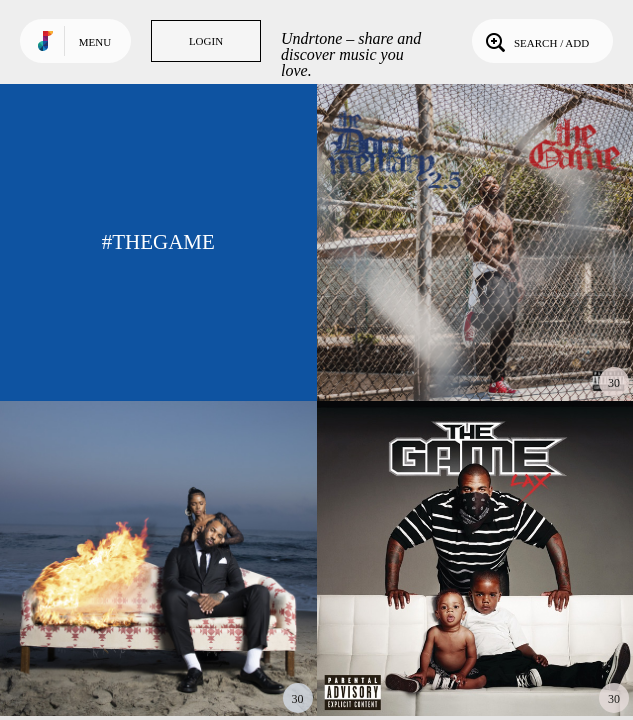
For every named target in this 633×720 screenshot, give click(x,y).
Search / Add (535, 41)
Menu (95, 42)
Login (206, 41)
